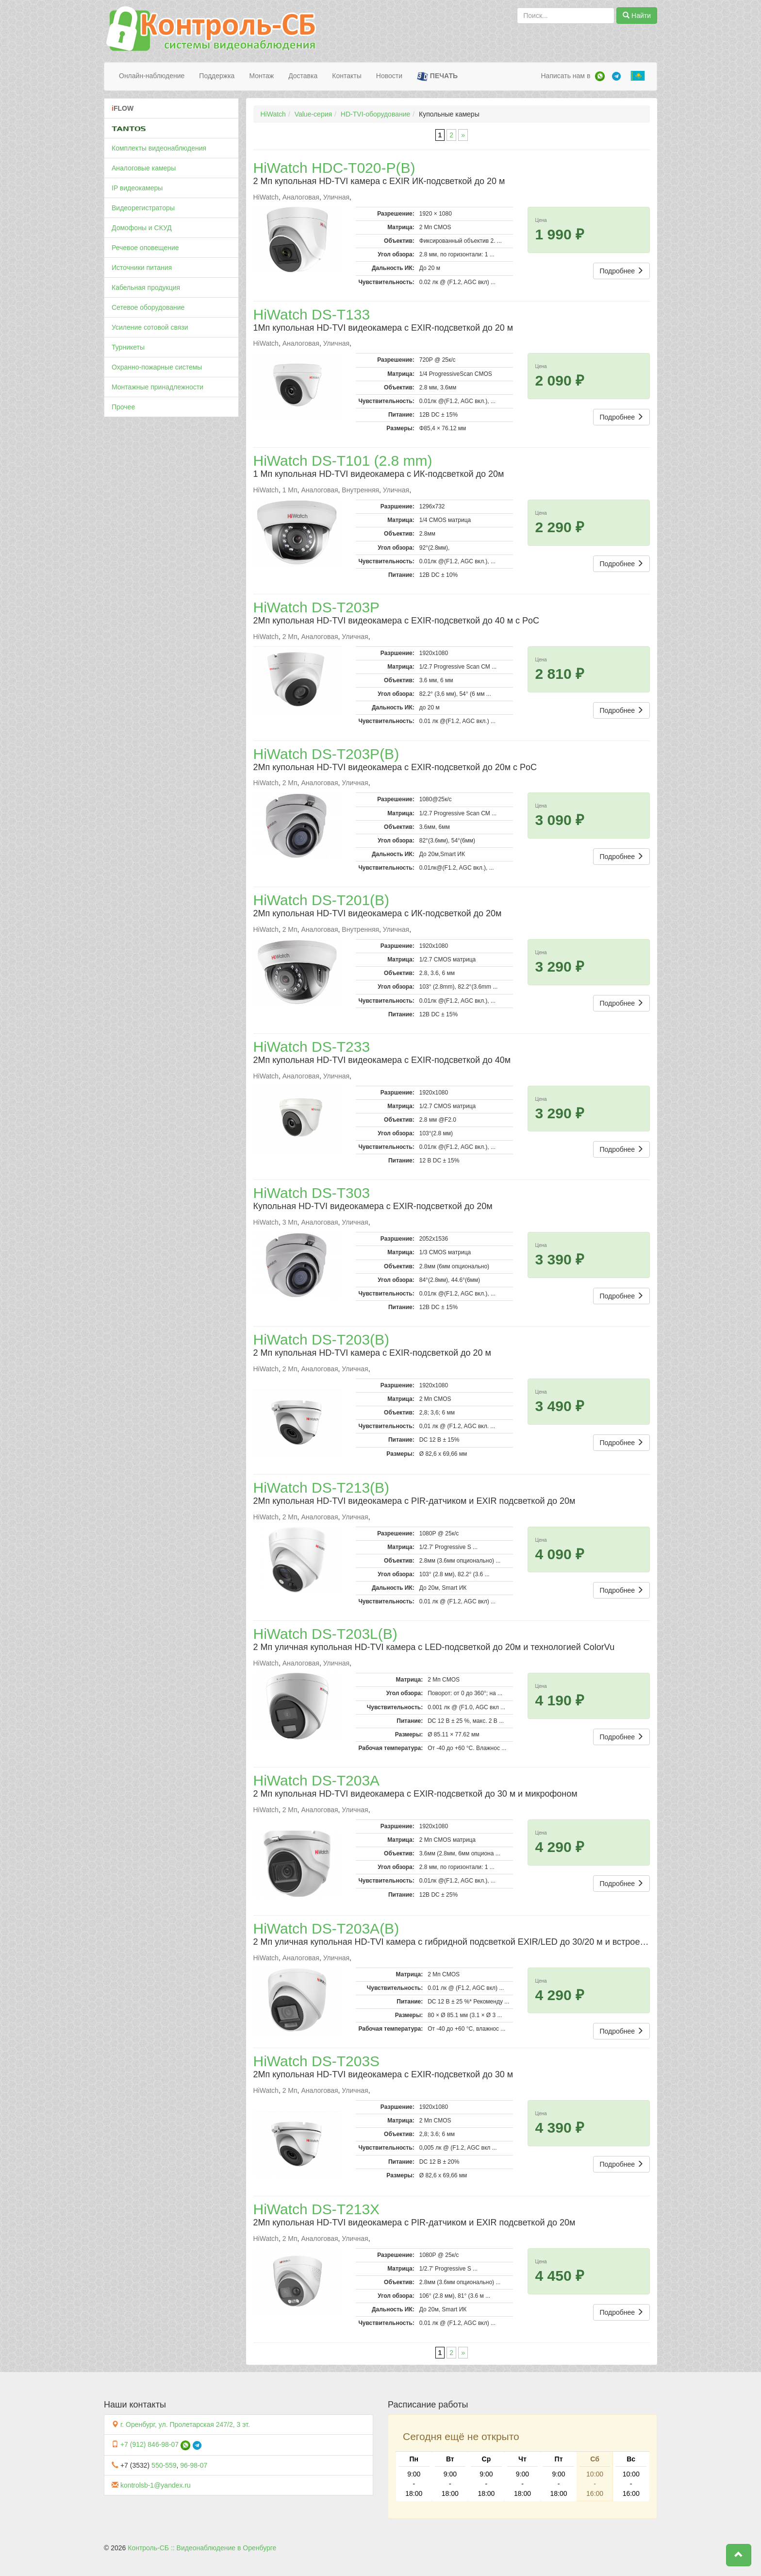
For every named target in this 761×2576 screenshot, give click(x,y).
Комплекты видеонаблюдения (159, 148)
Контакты (346, 76)
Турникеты (128, 347)
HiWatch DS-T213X (316, 2209)
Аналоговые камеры (144, 168)
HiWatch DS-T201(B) (321, 900)
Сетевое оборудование (148, 307)
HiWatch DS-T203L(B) (325, 1634)
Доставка (302, 76)
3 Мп (290, 1222)
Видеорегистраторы (143, 208)
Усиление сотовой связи (150, 327)
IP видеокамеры (137, 188)
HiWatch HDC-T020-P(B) (334, 168)
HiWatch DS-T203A (316, 1780)
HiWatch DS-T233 (311, 1047)
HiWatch (273, 114)
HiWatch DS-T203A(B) (326, 1928)
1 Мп (290, 490)
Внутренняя (360, 490)
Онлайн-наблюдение (151, 76)
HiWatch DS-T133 (311, 314)
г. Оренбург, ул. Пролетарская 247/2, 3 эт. (185, 2424)
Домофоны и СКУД (142, 228)
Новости (389, 76)
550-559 (163, 2465)
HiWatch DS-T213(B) (321, 1488)
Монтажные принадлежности (157, 387)
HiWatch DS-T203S (316, 2061)
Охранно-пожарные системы (157, 367)
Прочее (123, 407)
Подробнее (621, 271)
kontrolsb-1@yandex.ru (155, 2485)
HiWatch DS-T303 (311, 1193)
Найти (637, 15)
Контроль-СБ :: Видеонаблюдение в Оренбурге (202, 2548)
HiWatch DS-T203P (316, 607)
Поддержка (216, 76)
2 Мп (290, 636)
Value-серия (313, 114)
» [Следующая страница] (463, 135)
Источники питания (142, 267)
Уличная (336, 197)
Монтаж (261, 76)
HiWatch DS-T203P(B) (326, 754)
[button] (738, 2555)
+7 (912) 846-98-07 (149, 2444)
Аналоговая (300, 197)
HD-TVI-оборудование (375, 114)
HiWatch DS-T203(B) (321, 1339)
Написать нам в (565, 76)
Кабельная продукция (146, 287)
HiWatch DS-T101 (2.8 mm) (342, 461)
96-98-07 (193, 2465)
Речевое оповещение (145, 248)
